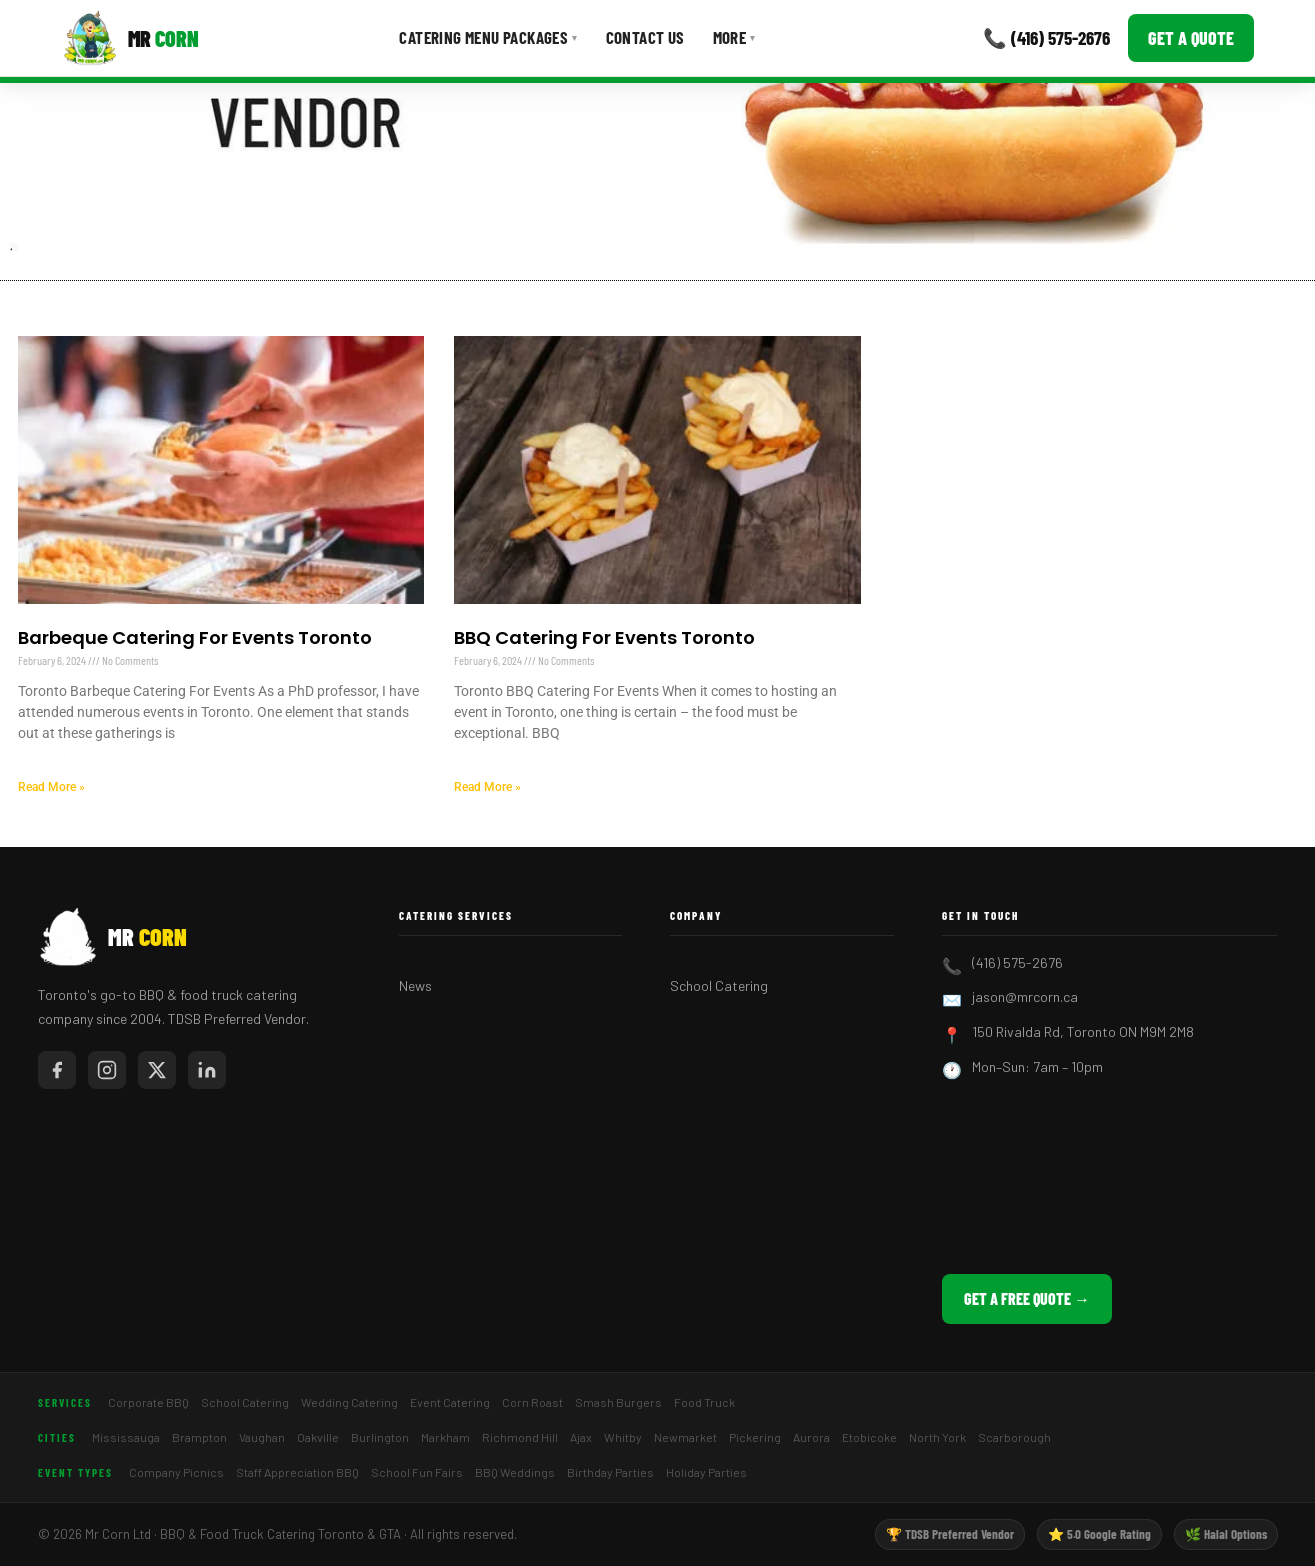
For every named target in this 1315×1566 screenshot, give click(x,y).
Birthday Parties (610, 1472)
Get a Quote (1191, 38)
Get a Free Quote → (1027, 1298)
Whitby (623, 1437)
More (734, 37)
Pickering (755, 1437)
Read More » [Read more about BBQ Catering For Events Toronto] (487, 787)
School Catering (719, 985)
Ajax (581, 1437)
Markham (445, 1437)
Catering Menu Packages (488, 37)
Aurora (811, 1437)
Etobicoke (869, 1437)
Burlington (380, 1437)
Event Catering (450, 1402)
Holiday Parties (706, 1472)
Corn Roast (532, 1402)
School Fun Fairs (417, 1472)
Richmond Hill (520, 1437)
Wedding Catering (349, 1402)
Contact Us (645, 37)
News (415, 985)
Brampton (199, 1437)
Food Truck (704, 1402)
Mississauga (126, 1437)
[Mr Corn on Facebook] (57, 1070)
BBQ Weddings (515, 1472)
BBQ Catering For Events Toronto (604, 637)
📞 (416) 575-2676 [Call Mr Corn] (1046, 37)
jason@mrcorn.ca (1025, 996)
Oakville (318, 1437)
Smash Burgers (618, 1402)
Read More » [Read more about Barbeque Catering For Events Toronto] (51, 787)
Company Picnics (176, 1472)
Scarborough (1014, 1437)
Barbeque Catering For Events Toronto (195, 637)
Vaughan (262, 1437)
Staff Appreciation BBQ (297, 1472)
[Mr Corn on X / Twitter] (157, 1070)
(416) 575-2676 (1017, 962)
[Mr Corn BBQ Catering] (130, 38)
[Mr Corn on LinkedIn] (207, 1070)
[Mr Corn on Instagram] (107, 1070)
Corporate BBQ (148, 1402)
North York (937, 1437)
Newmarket (685, 1437)
